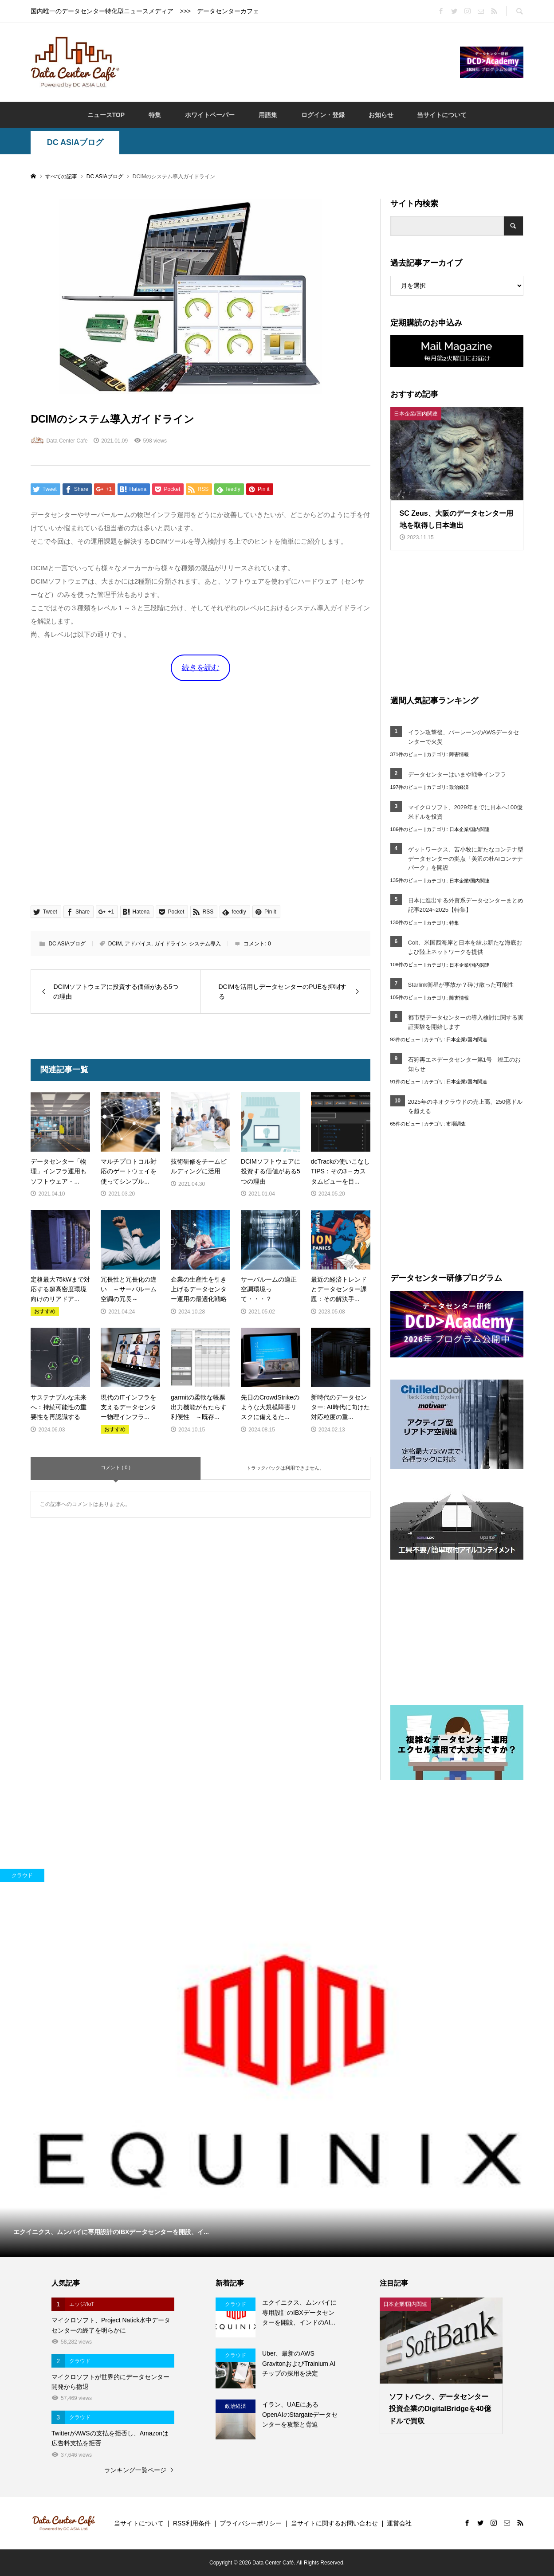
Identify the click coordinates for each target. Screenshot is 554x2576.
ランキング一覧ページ (135, 2470)
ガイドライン (170, 944)
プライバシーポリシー (251, 2523)
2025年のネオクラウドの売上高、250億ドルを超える (465, 1106)
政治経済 (459, 787)
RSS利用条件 (192, 2523)
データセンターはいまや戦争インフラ (457, 774)
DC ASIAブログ (75, 142)
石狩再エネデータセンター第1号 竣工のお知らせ (464, 1064)
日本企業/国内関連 (469, 829)
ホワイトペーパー (210, 114)
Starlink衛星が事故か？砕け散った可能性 (461, 984)
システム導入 (205, 944)
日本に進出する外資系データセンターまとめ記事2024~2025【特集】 (465, 905)
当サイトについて (442, 114)
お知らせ (381, 114)
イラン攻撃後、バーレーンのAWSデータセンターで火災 (463, 737)
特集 (155, 114)
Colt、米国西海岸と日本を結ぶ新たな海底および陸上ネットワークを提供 (465, 947)
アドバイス (138, 944)
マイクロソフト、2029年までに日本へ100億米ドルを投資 (465, 812)
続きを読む (201, 667)
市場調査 (456, 1123)
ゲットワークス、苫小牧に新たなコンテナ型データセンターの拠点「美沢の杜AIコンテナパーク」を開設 (465, 858)
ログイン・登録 (323, 114)
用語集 (268, 114)
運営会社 (399, 2523)
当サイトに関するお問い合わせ (334, 2523)
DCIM (115, 944)
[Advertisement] (289, 62)
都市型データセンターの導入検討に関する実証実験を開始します (465, 1022)
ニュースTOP (106, 114)
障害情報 (459, 754)
